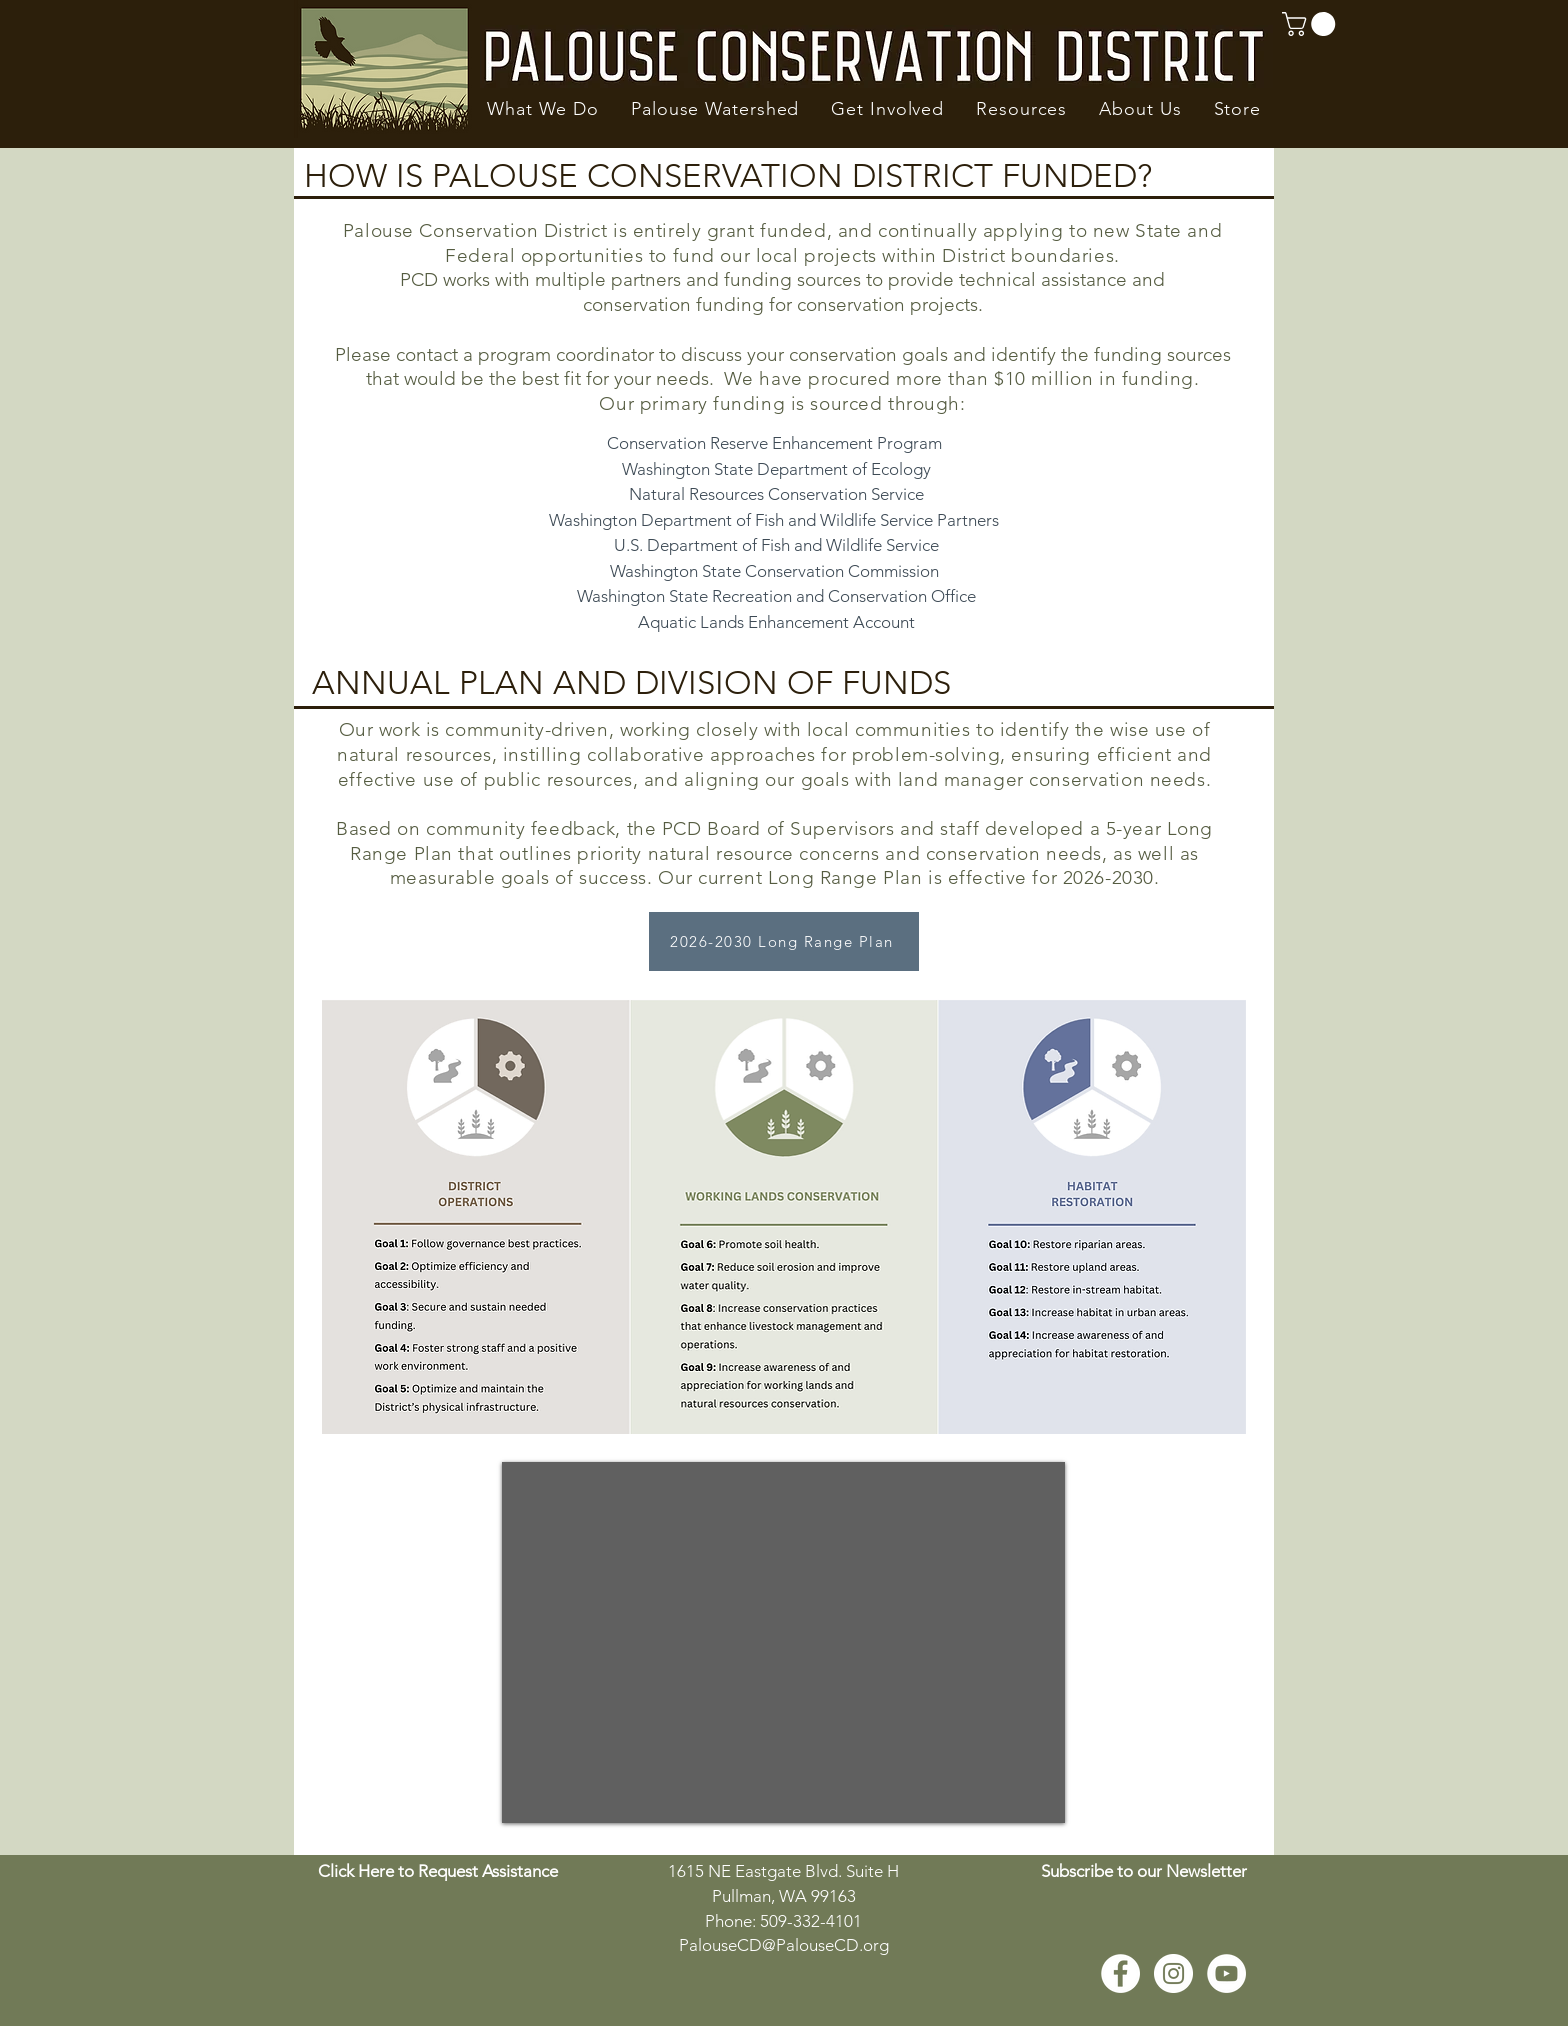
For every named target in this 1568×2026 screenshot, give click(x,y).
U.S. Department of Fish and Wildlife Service (776, 545)
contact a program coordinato (522, 354)
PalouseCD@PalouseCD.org (784, 1945)
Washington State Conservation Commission (774, 571)
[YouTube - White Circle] (1226, 1973)
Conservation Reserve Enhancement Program (774, 443)
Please (365, 354)
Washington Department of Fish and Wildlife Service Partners (776, 520)
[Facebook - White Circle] (1120, 1973)
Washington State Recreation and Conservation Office (776, 596)
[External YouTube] (783, 1642)
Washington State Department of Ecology (776, 469)
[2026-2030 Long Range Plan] (784, 941)
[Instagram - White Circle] (1173, 1973)
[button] (543, 109)
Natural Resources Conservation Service (776, 494)
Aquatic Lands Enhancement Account (776, 622)
